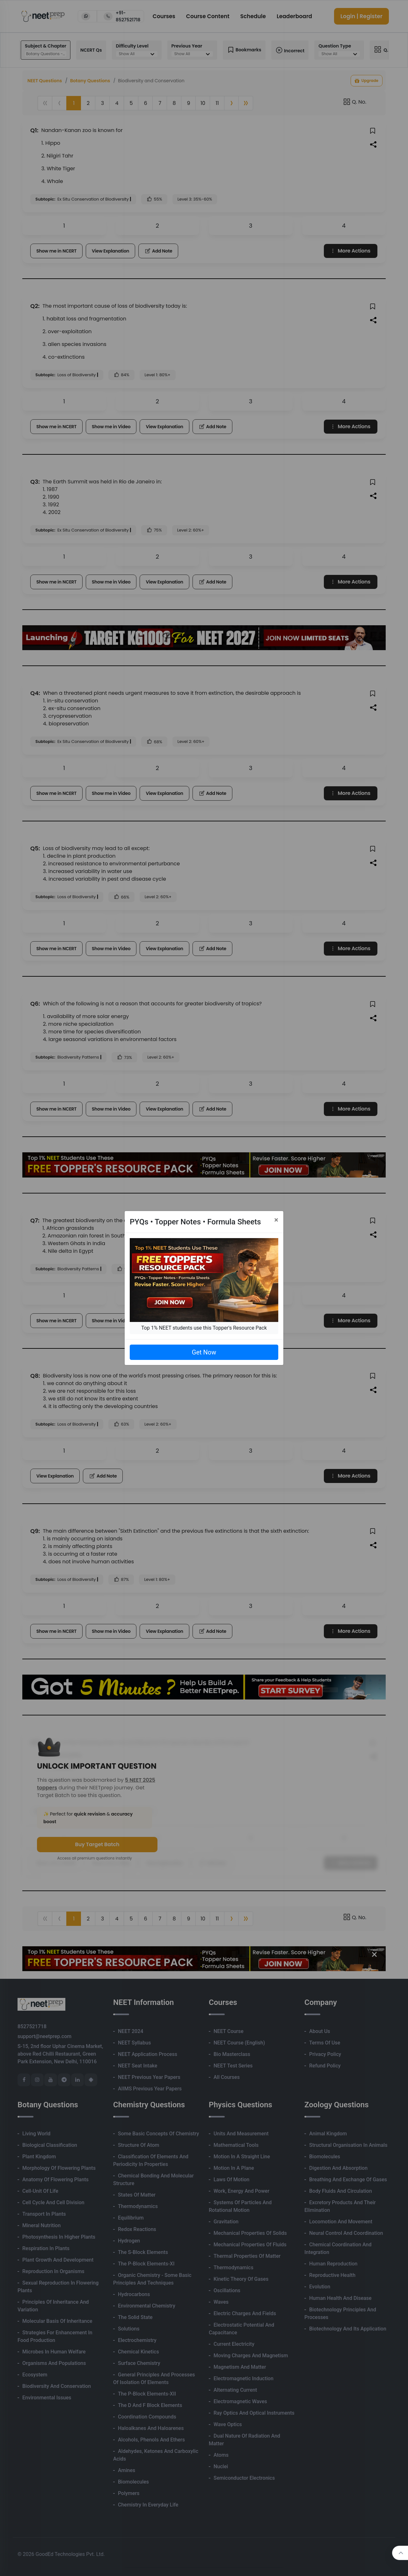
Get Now (204, 1352)
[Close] (276, 1220)
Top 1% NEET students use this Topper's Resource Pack (204, 1328)
